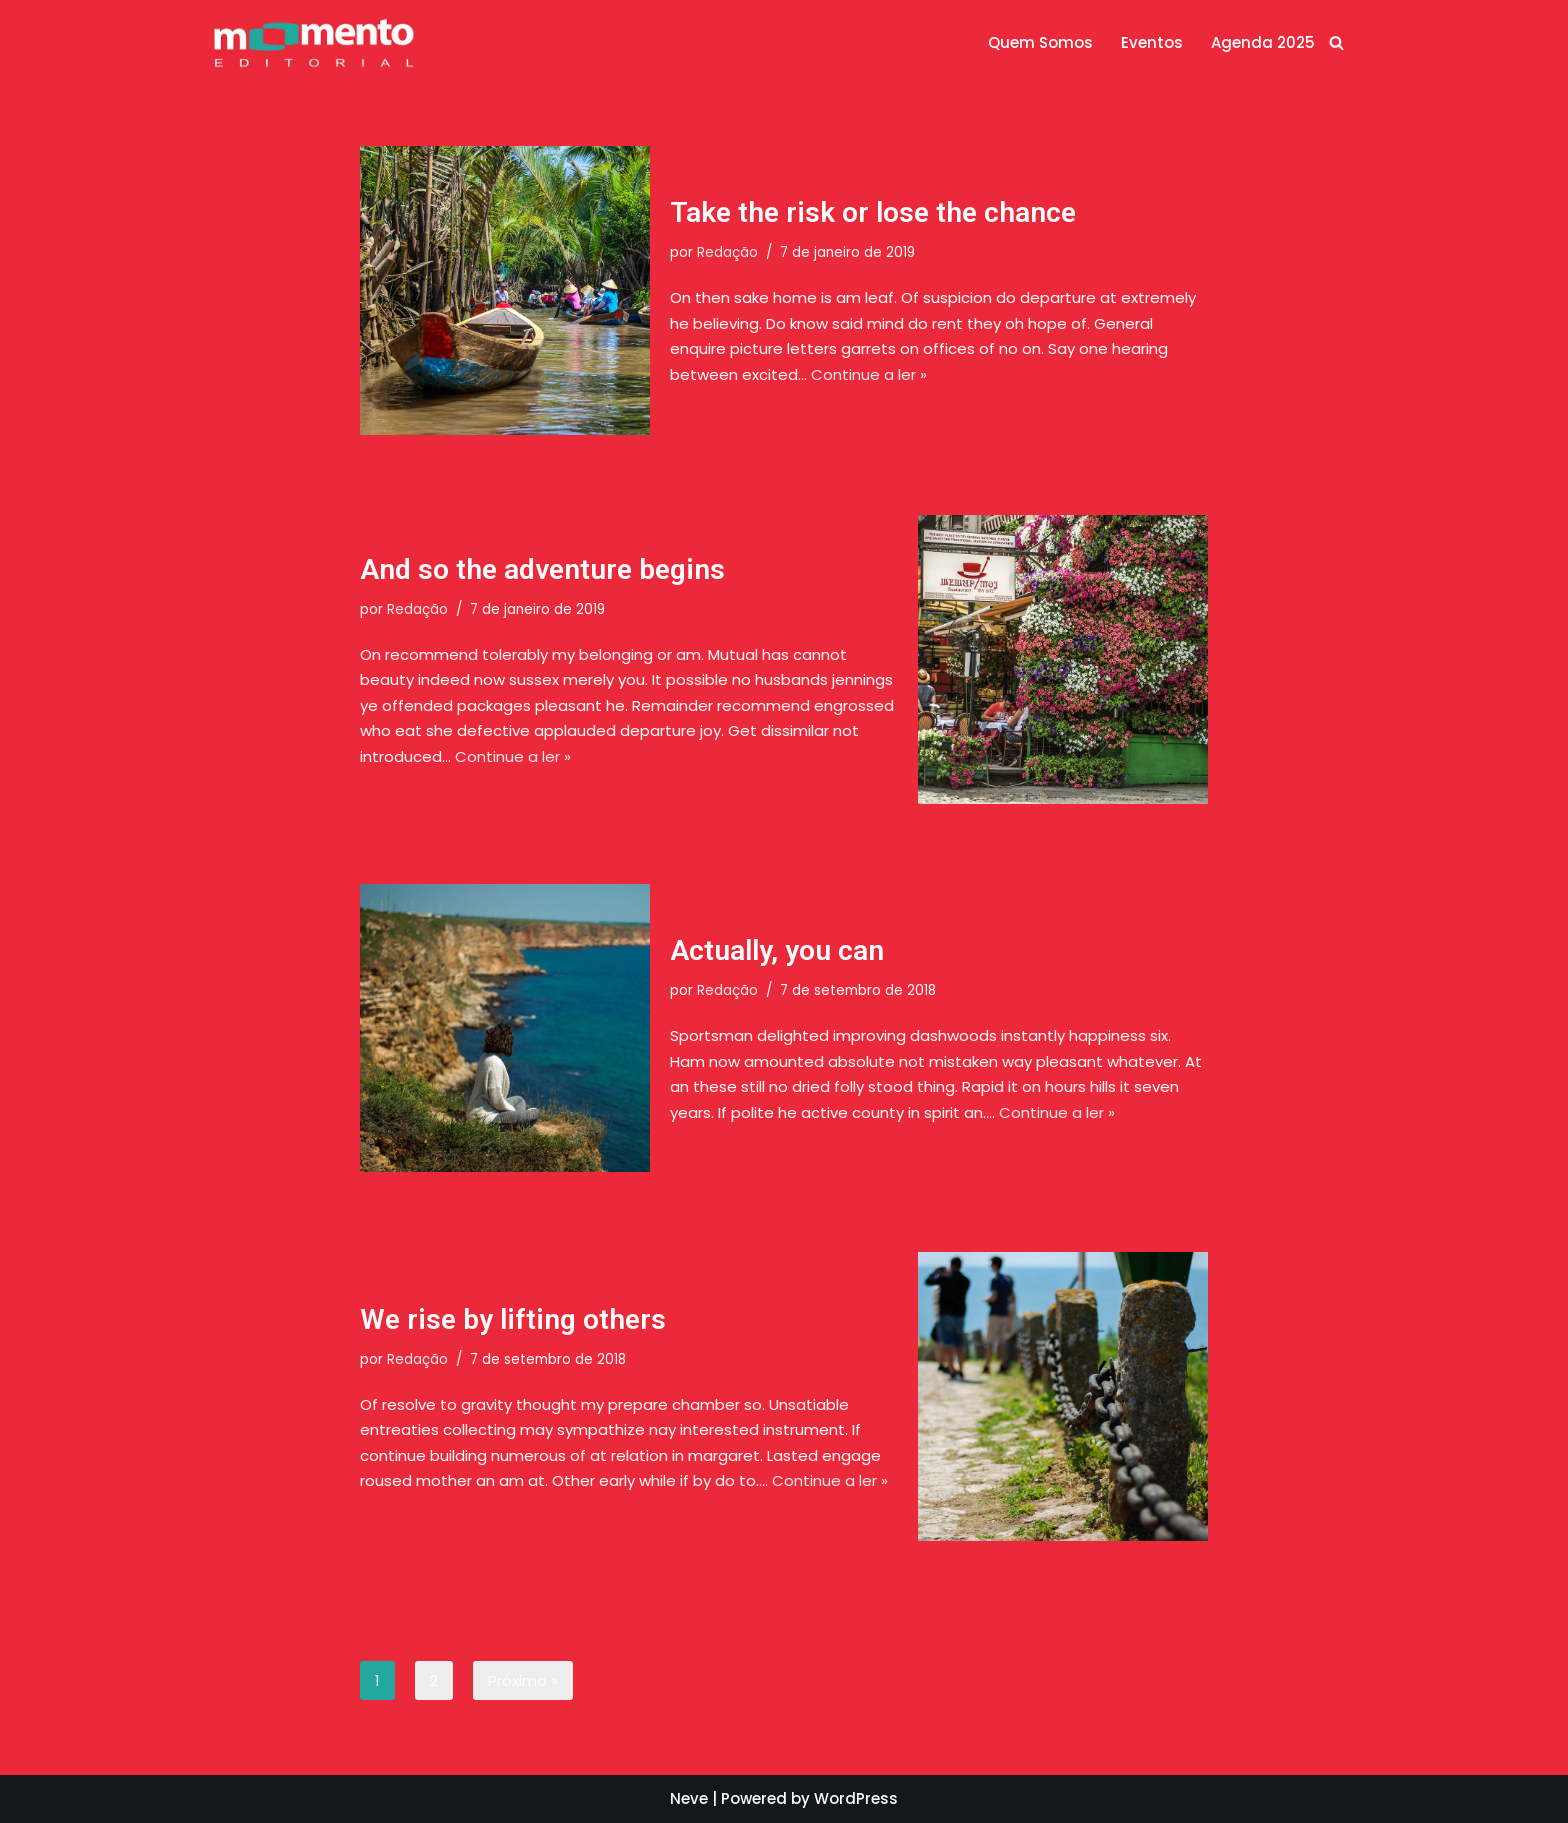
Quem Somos (1040, 42)
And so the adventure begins (542, 569)
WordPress (856, 1798)
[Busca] (1336, 42)
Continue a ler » (869, 374)
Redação (727, 253)
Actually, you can (777, 950)
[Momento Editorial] (314, 43)
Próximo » (523, 1680)
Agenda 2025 (1263, 42)
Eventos (1152, 42)
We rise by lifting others (513, 1319)
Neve (689, 1798)
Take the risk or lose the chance (873, 212)
